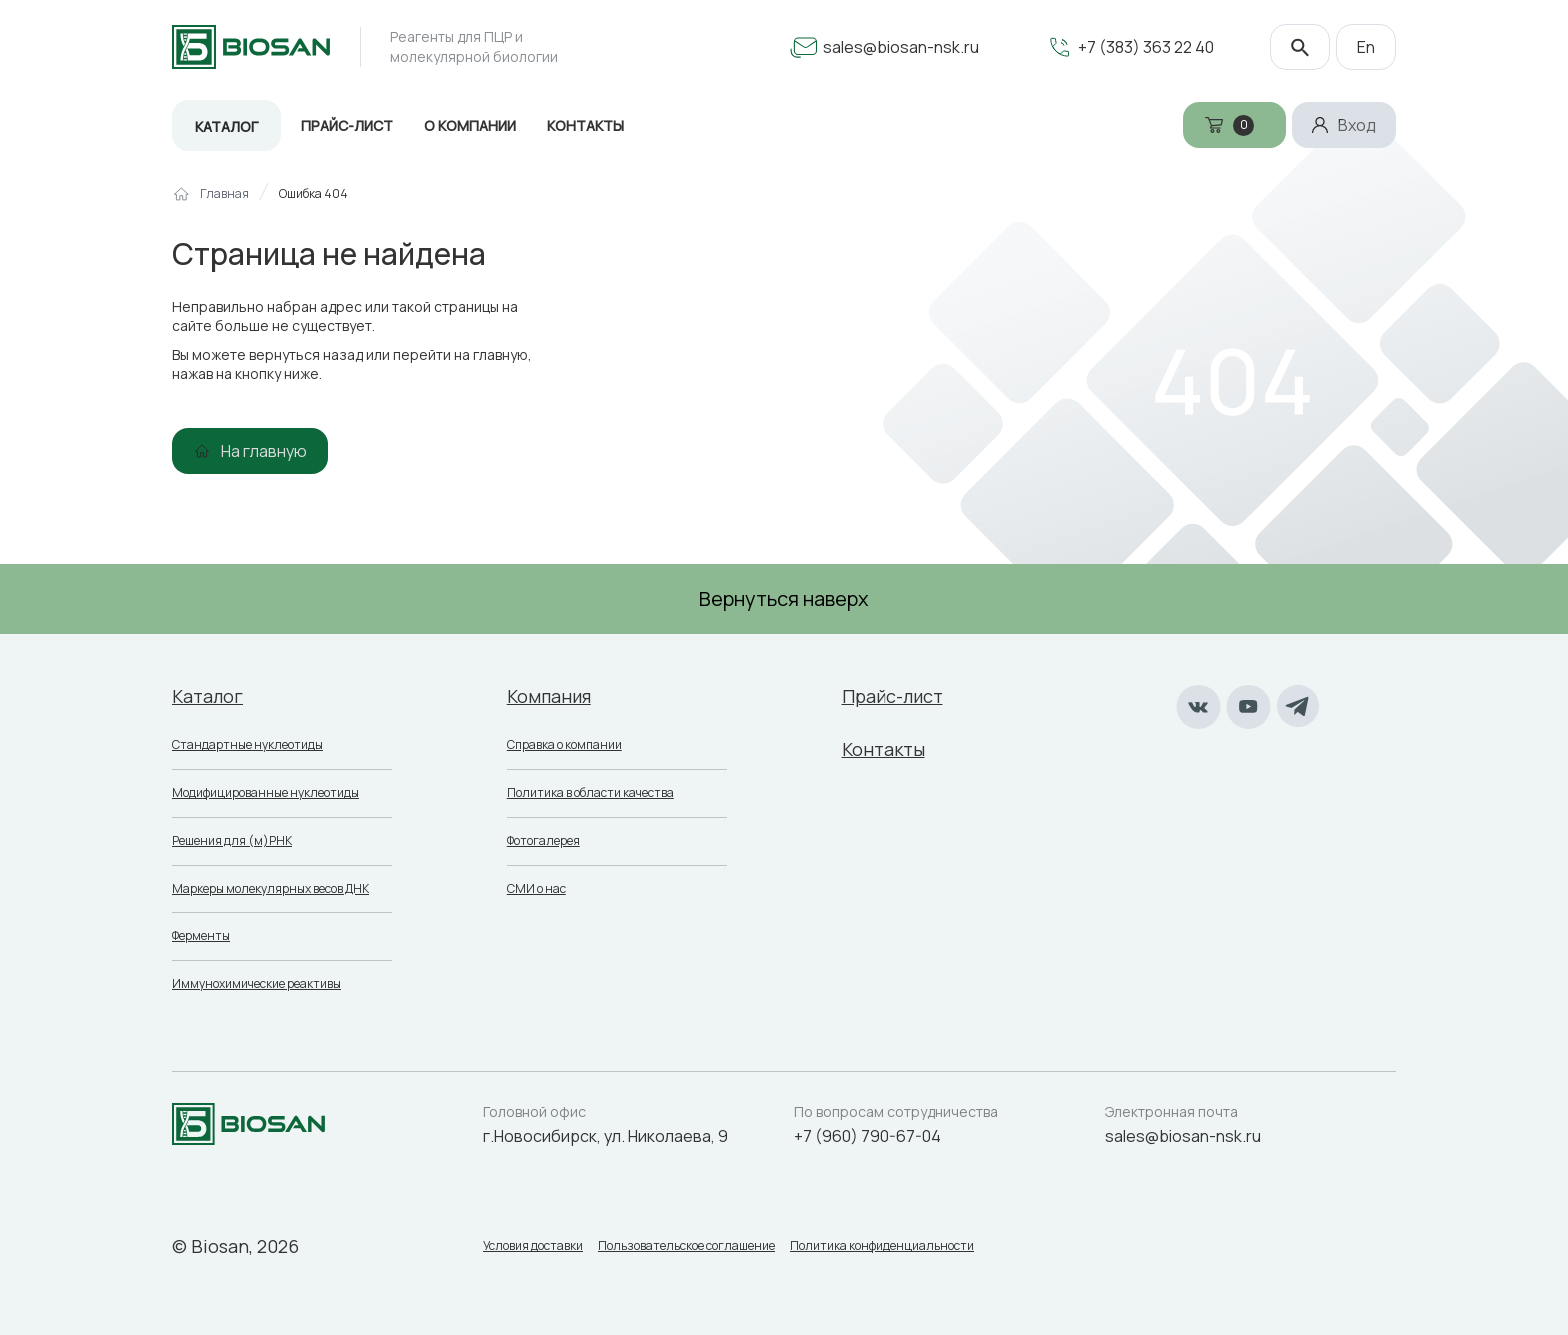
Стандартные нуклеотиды (247, 744)
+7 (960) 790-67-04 (867, 1136)
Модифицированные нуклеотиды (265, 792)
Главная (224, 194)
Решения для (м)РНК (232, 840)
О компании (470, 125)
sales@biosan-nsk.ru (901, 47)
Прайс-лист (347, 125)
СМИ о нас (536, 888)
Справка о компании (564, 744)
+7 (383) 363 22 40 (1146, 47)
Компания (549, 696)
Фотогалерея (543, 840)
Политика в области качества (590, 792)
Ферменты (201, 935)
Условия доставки (533, 1246)
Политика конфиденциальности (882, 1246)
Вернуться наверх (784, 598)
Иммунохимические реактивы (256, 983)
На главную (264, 451)
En (1366, 47)
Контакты (585, 125)
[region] (784, 201)
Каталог (226, 126)
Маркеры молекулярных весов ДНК (270, 888)
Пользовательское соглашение (686, 1246)
